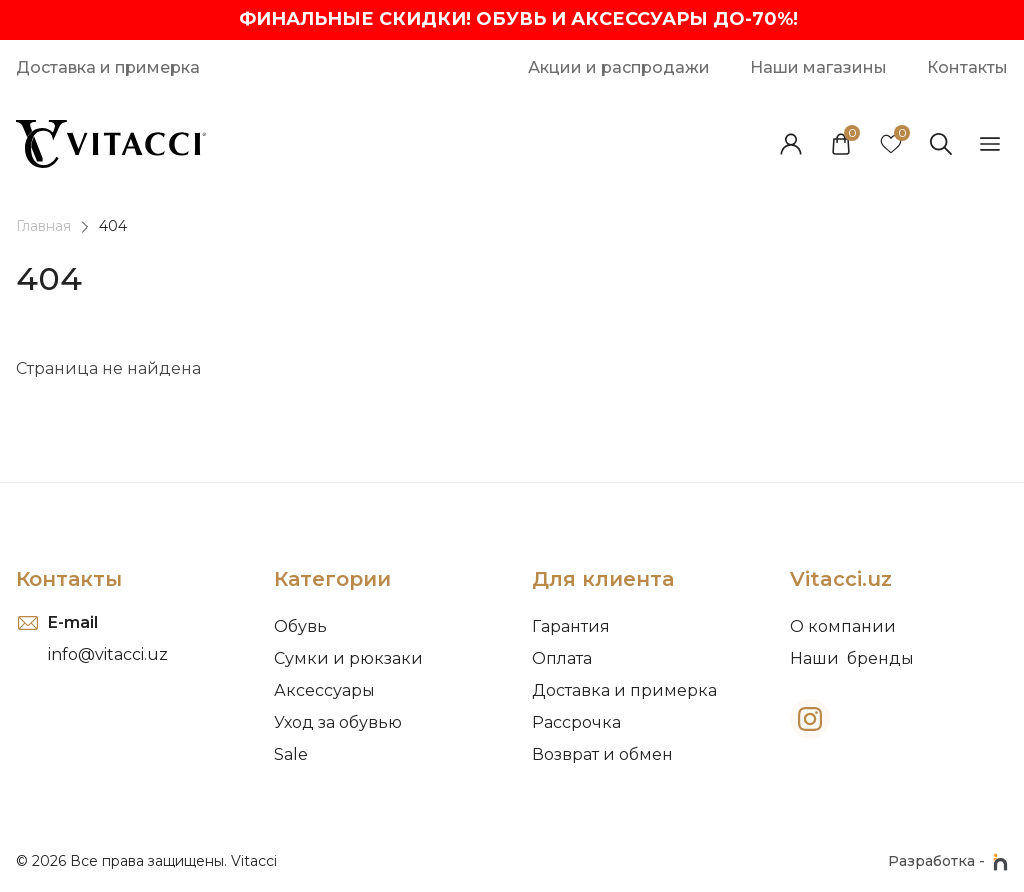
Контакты (69, 579)
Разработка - (948, 862)
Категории (332, 579)
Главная (43, 226)
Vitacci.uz (841, 579)
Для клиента (603, 579)
